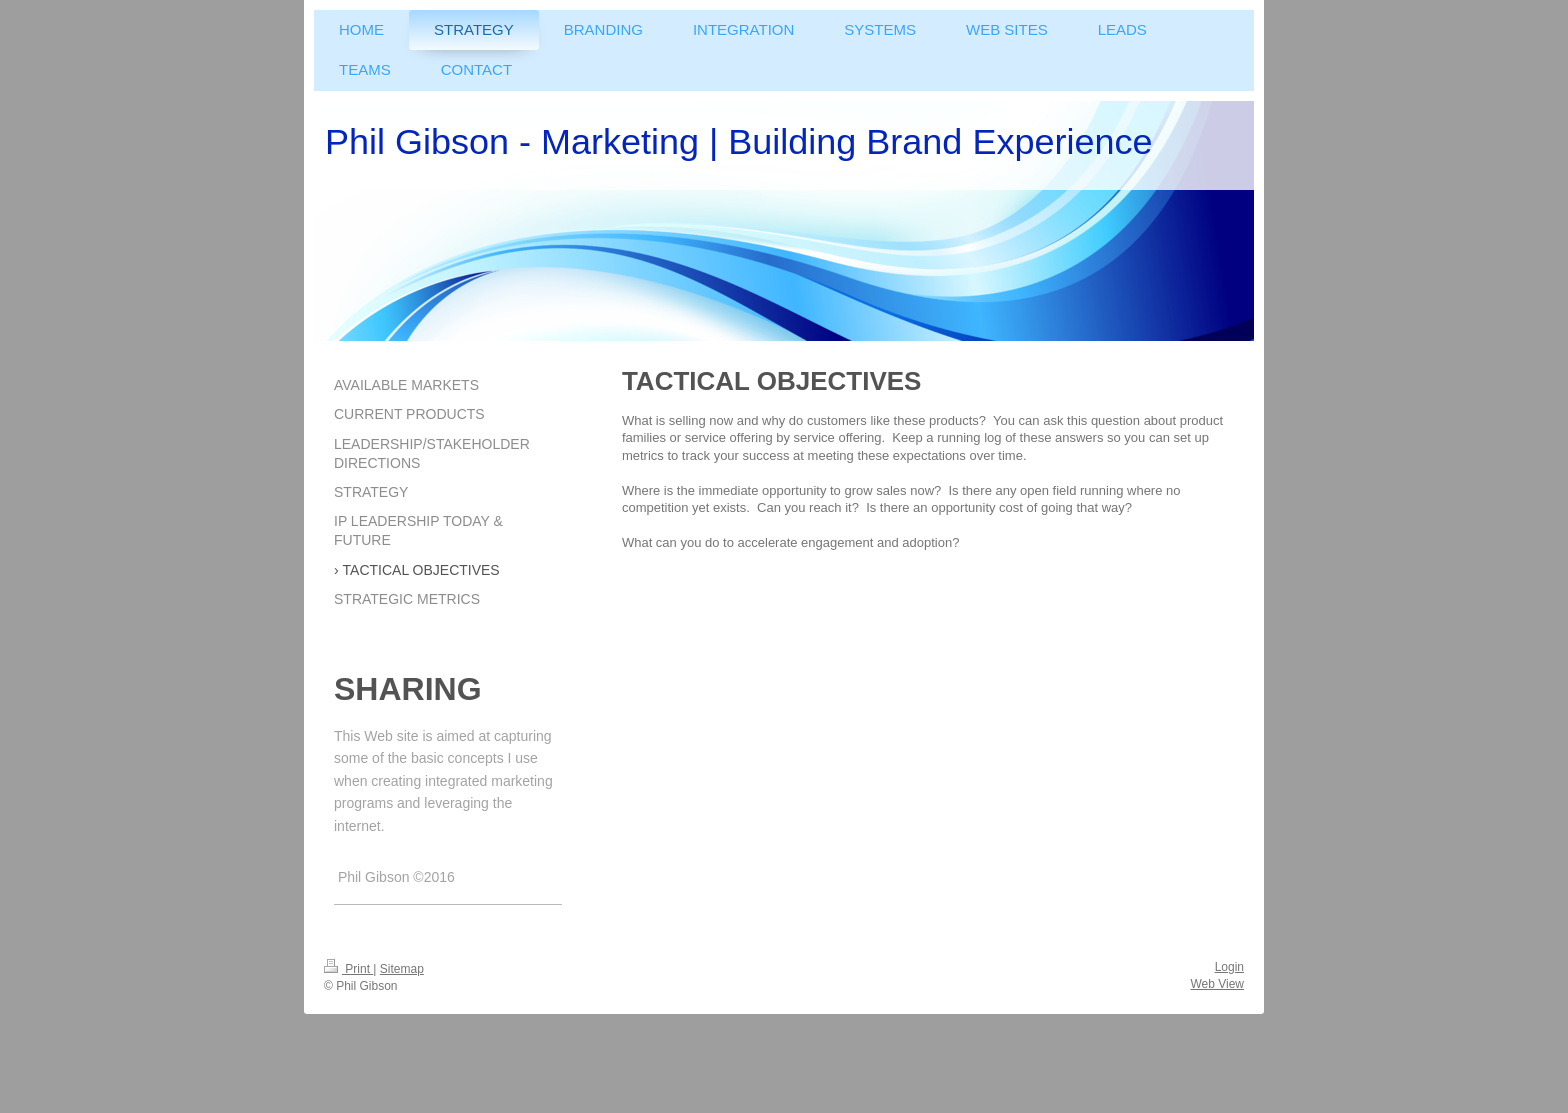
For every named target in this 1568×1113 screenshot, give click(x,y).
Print (348, 969)
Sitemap (402, 969)
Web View (1217, 984)
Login (1229, 967)
